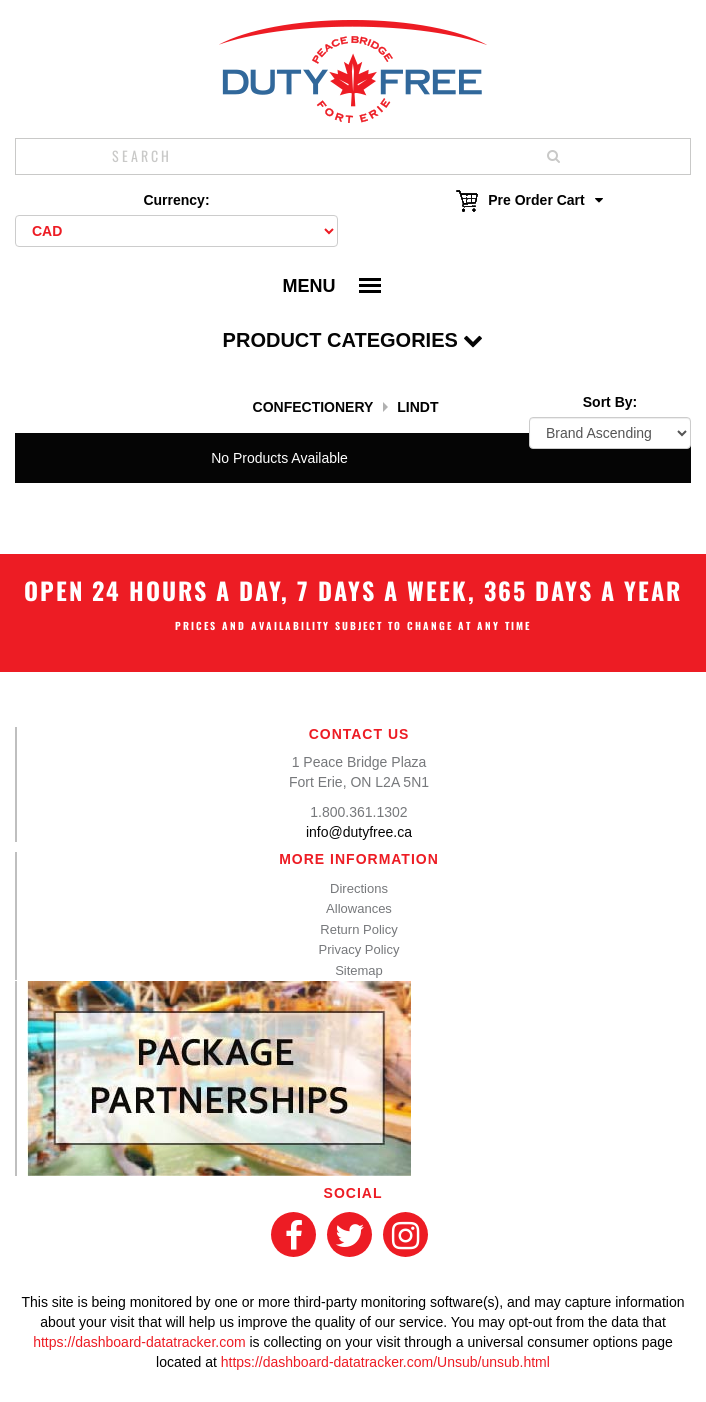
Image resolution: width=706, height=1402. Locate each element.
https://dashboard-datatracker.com (139, 1342)
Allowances (359, 908)
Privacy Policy (359, 949)
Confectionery (313, 407)
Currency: (176, 200)
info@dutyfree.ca (359, 832)
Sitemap (359, 970)
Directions (359, 888)
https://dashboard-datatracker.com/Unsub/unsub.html (385, 1362)
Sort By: (610, 402)
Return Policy (358, 929)
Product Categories (353, 340)
